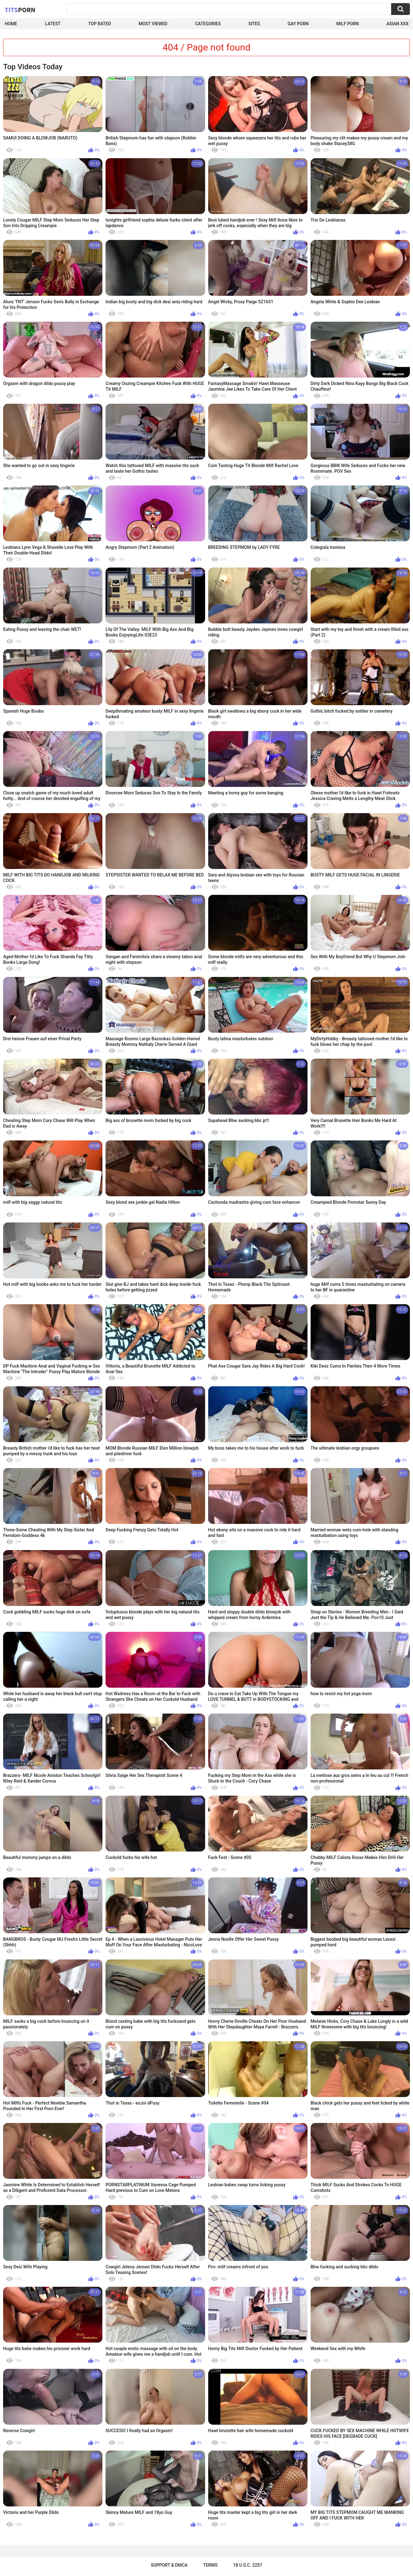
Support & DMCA (169, 2565)
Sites (254, 23)
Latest (53, 23)
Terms (210, 2565)
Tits (20, 9)
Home (11, 23)
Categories (208, 23)
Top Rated (99, 23)
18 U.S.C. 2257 (247, 2565)
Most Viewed (153, 23)
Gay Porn (298, 23)
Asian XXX (397, 23)
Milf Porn (347, 23)
